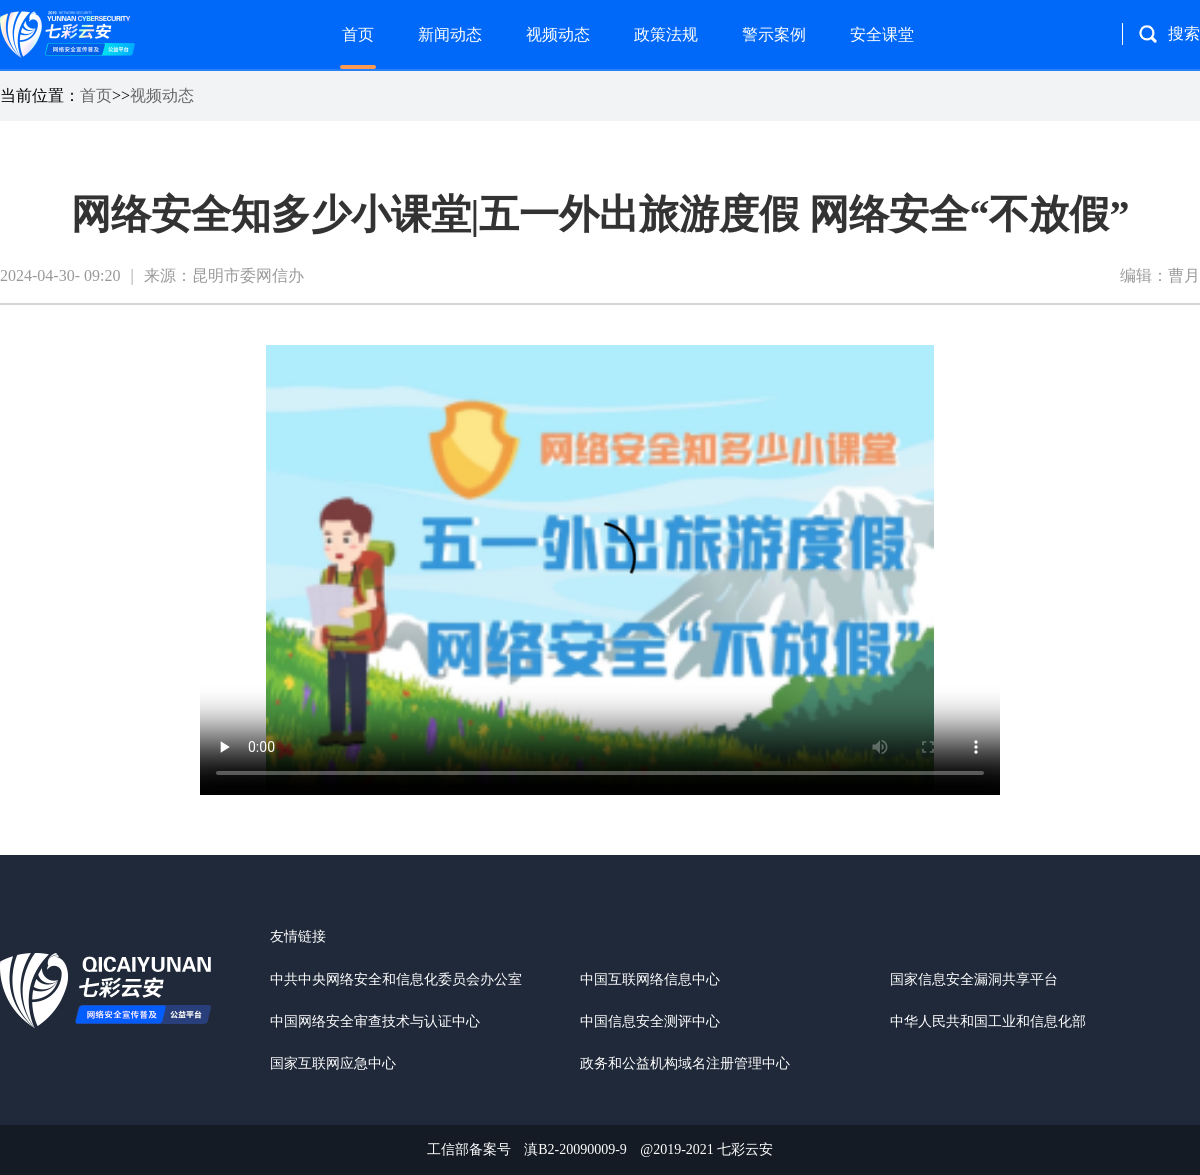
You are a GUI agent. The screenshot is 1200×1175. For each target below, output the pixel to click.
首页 (358, 34)
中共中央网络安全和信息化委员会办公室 (396, 979)
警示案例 (774, 34)
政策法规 (666, 34)
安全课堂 (882, 34)
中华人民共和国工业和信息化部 (988, 1021)
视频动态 (558, 34)
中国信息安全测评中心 (650, 1021)
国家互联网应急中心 (333, 1063)
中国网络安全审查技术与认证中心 (375, 1021)
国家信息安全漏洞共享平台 (974, 979)
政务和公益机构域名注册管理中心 (685, 1063)
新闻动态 (450, 34)
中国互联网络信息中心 (650, 979)
